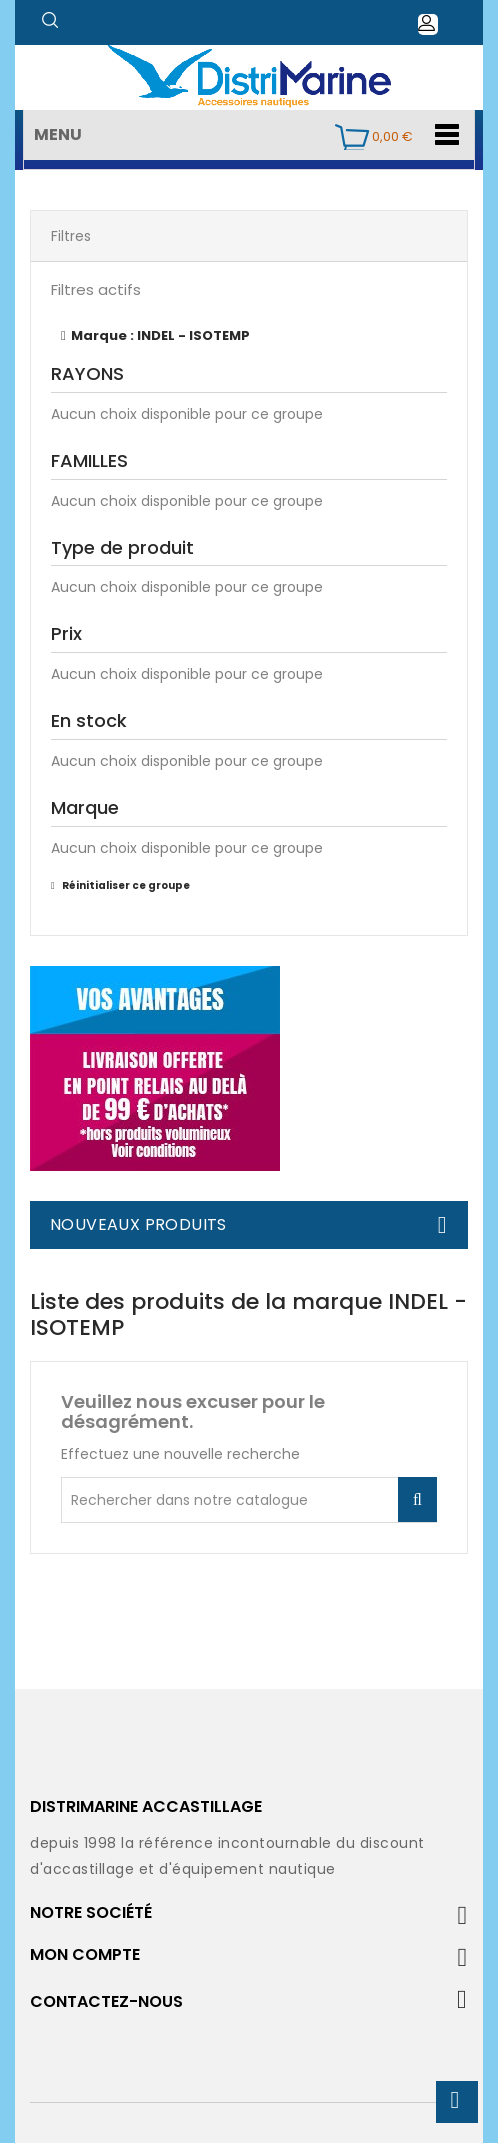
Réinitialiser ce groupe (125, 885)
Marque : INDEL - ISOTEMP (160, 335)
